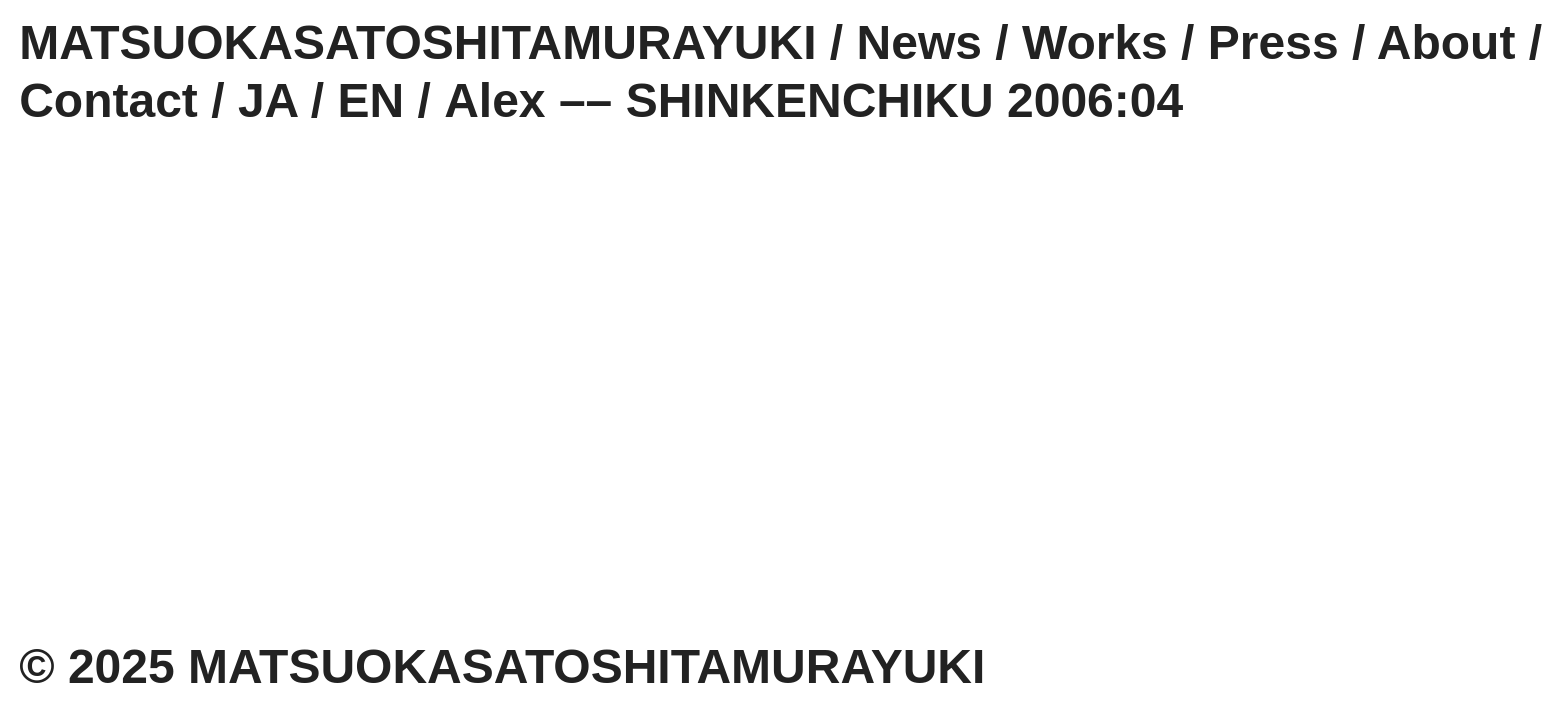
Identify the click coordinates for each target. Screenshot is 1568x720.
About (1446, 42)
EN (370, 100)
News (919, 42)
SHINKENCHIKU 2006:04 (905, 100)
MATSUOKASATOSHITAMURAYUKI (417, 42)
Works (1095, 42)
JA (268, 100)
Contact (108, 100)
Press (1273, 42)
